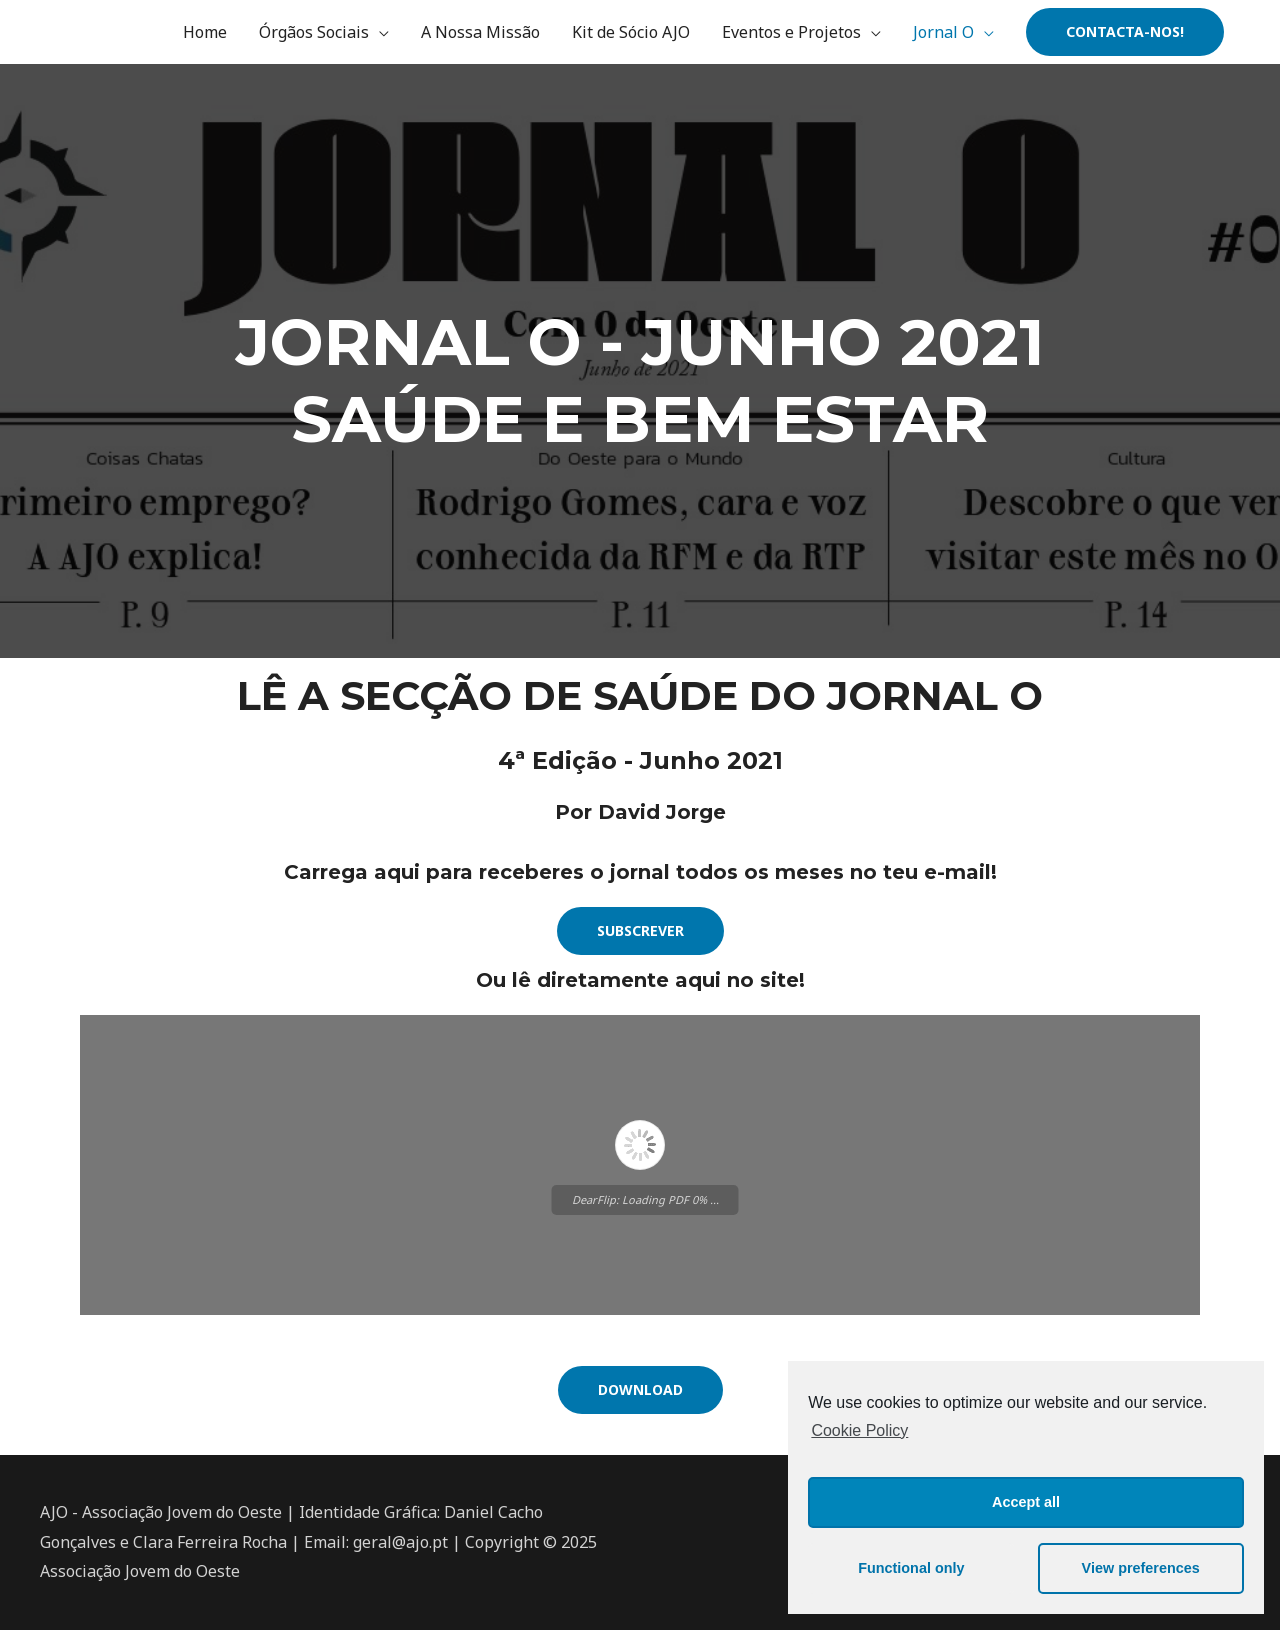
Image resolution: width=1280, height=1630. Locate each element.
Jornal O (943, 32)
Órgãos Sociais (314, 32)
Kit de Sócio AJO (631, 32)
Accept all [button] (1026, 1502)
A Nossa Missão (480, 32)
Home (205, 32)
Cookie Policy (859, 1430)
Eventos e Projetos (791, 32)
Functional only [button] (911, 1568)
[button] (640, 931)
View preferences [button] (1141, 1568)
